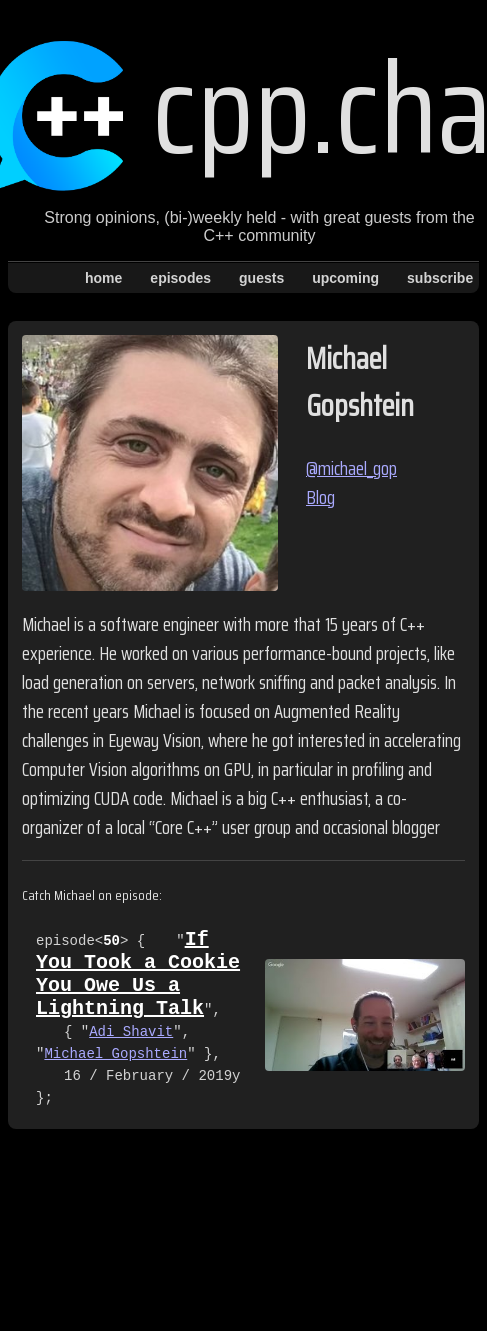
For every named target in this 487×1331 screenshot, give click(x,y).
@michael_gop (351, 468)
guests (261, 278)
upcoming (345, 278)
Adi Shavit (131, 1046)
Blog (320, 497)
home (103, 278)
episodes (180, 278)
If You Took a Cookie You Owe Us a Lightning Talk (138, 982)
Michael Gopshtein (115, 1068)
